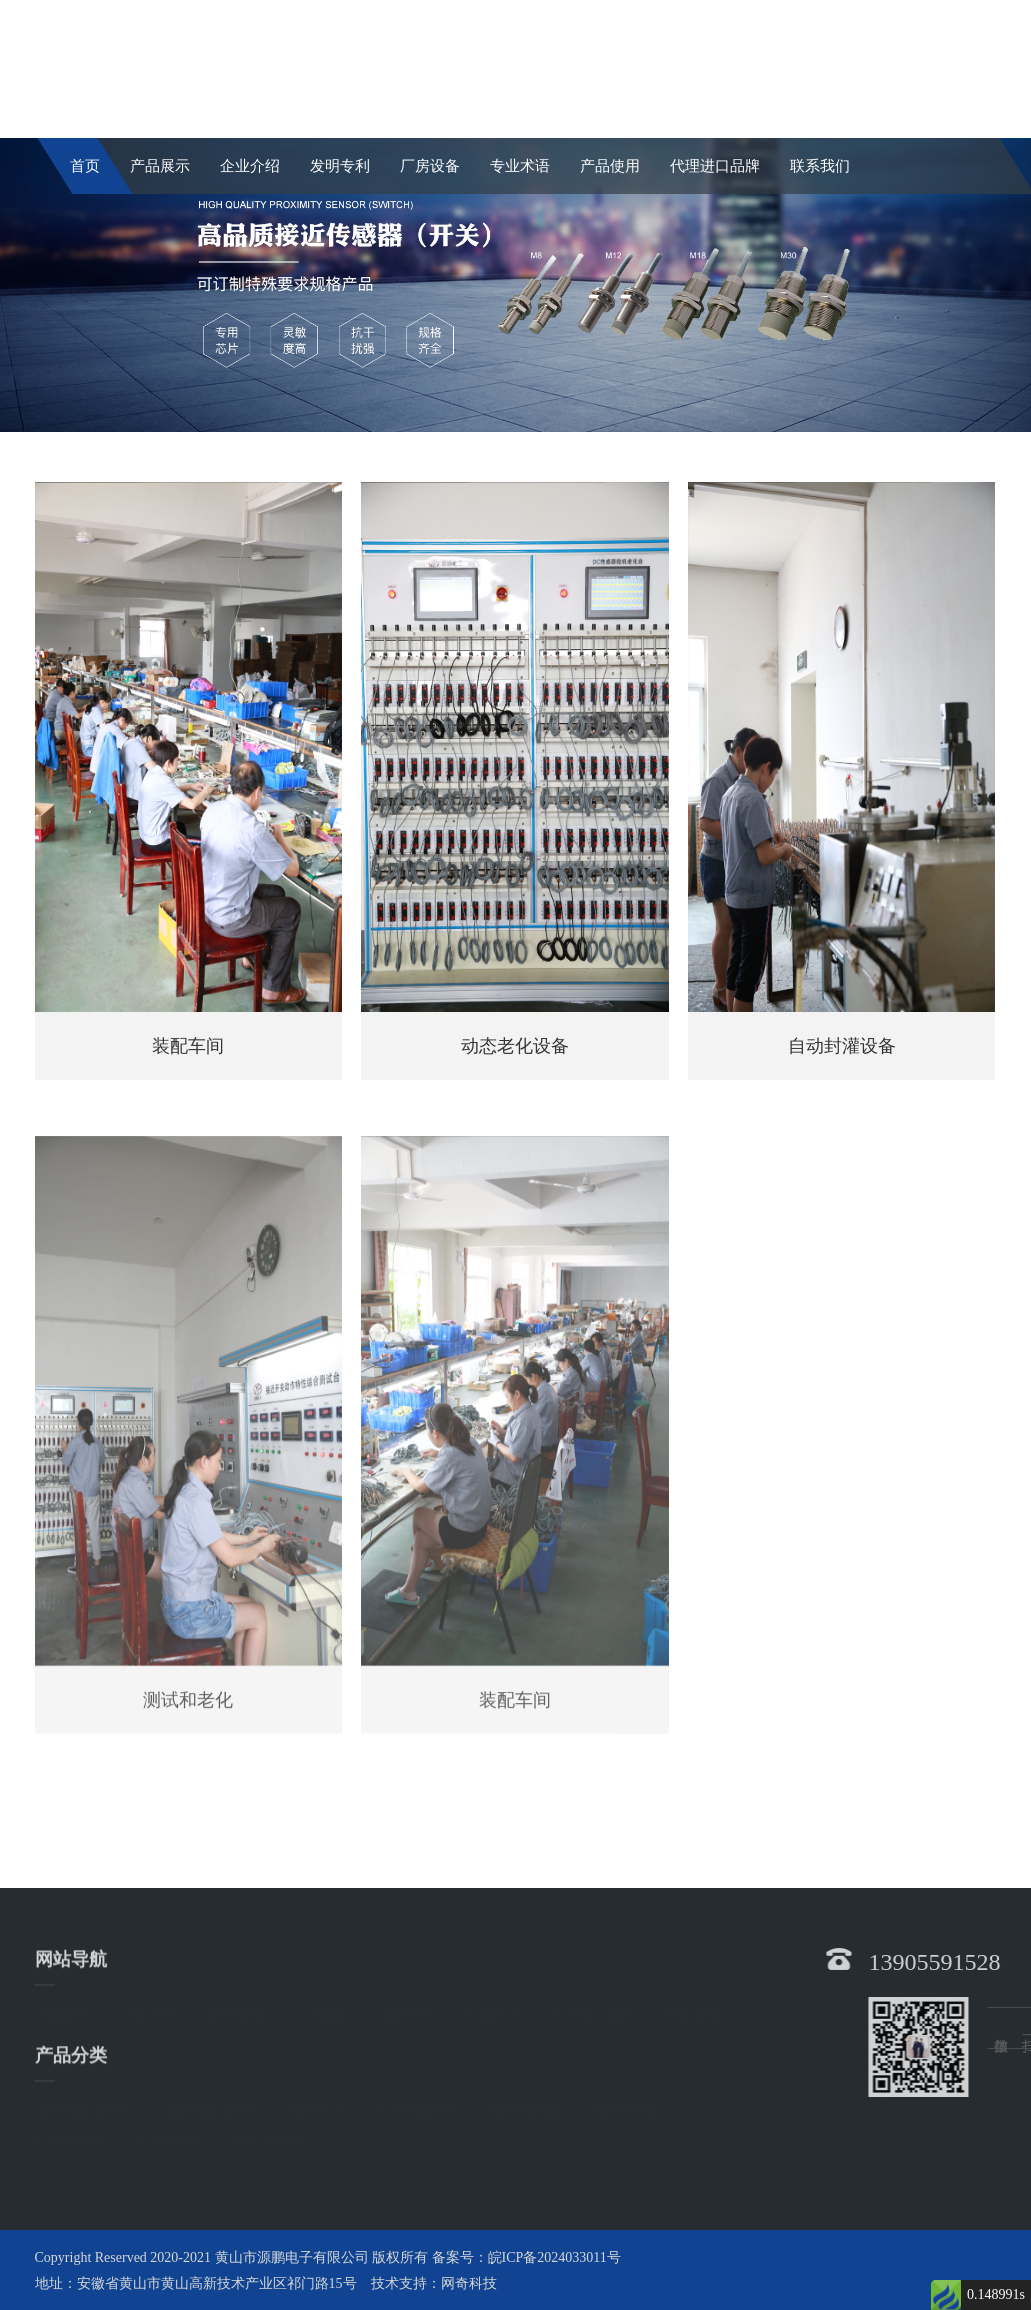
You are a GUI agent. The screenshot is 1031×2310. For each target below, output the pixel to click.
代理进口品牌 (715, 166)
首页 (85, 166)
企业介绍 (250, 166)
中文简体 (841, 18)
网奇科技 (469, 2283)
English (957, 18)
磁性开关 (319, 2108)
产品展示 (160, 166)
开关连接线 (170, 2138)
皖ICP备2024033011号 (554, 2257)
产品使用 (610, 166)
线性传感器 (626, 2108)
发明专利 (340, 166)
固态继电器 (270, 2138)
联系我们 (820, 166)
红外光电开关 (419, 2108)
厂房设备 (430, 166)
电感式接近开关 (84, 2108)
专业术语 (520, 166)
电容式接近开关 (212, 2108)
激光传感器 (526, 2108)
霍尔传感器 (70, 2138)
